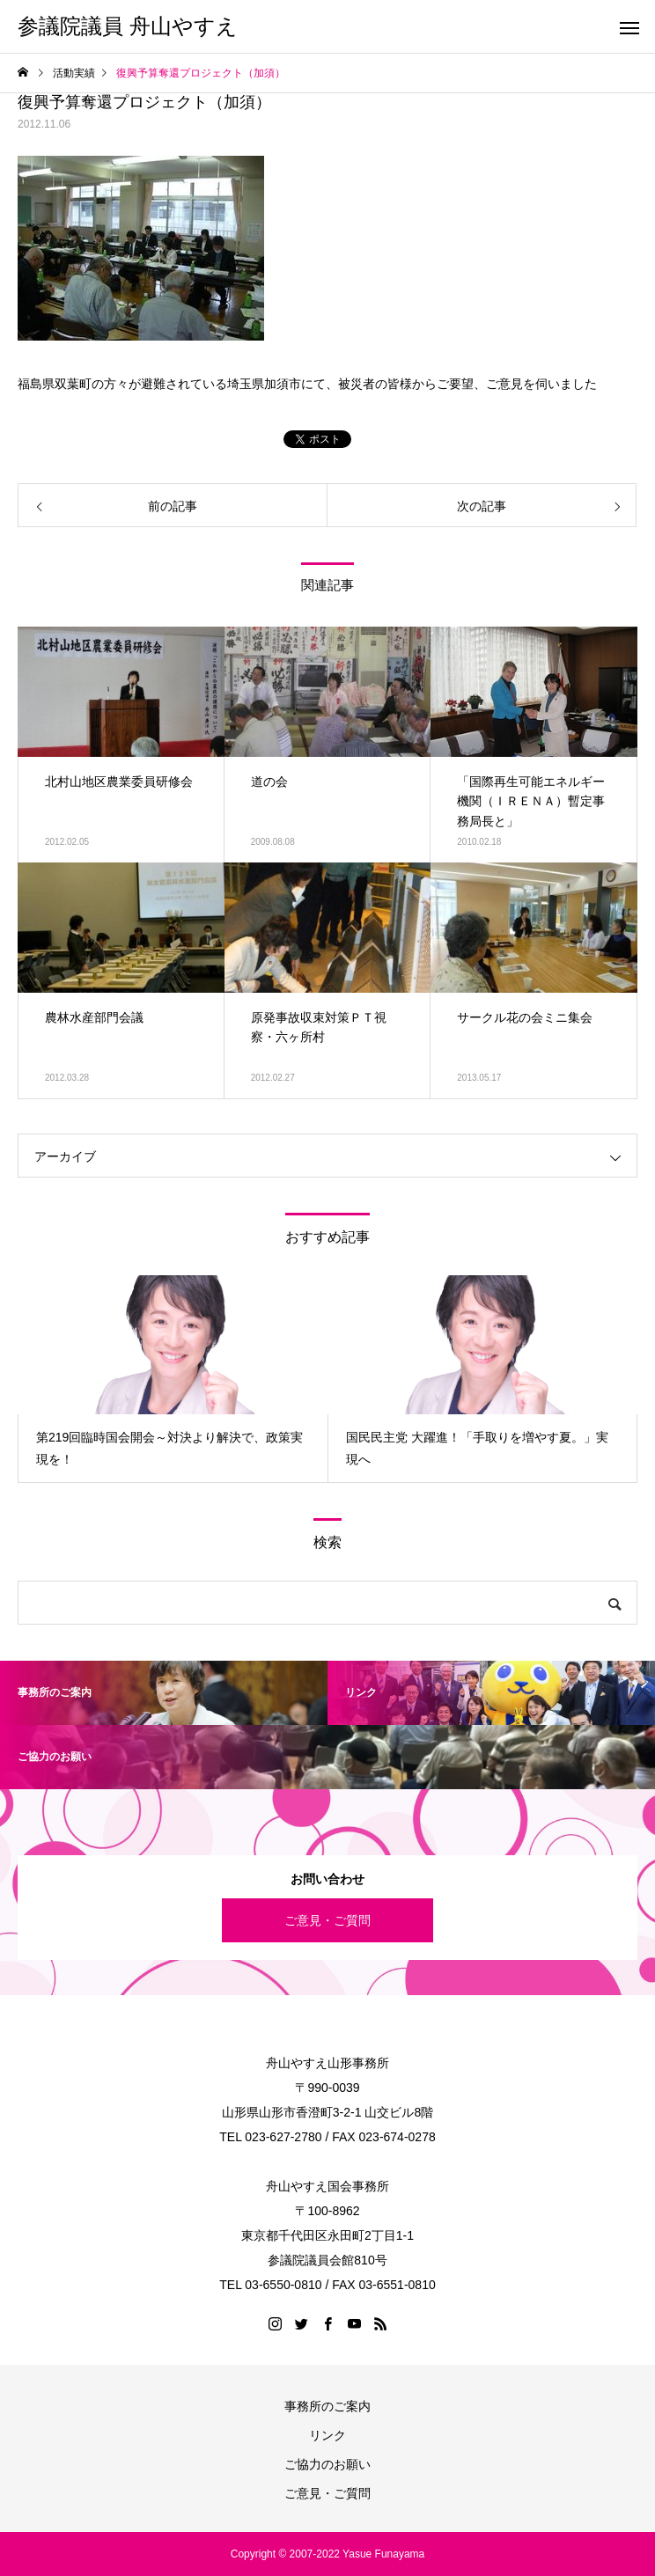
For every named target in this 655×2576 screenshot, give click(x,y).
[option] (173, 1378)
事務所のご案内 (327, 2406)
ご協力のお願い (327, 2464)
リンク (327, 2435)
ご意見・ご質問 (327, 1920)
